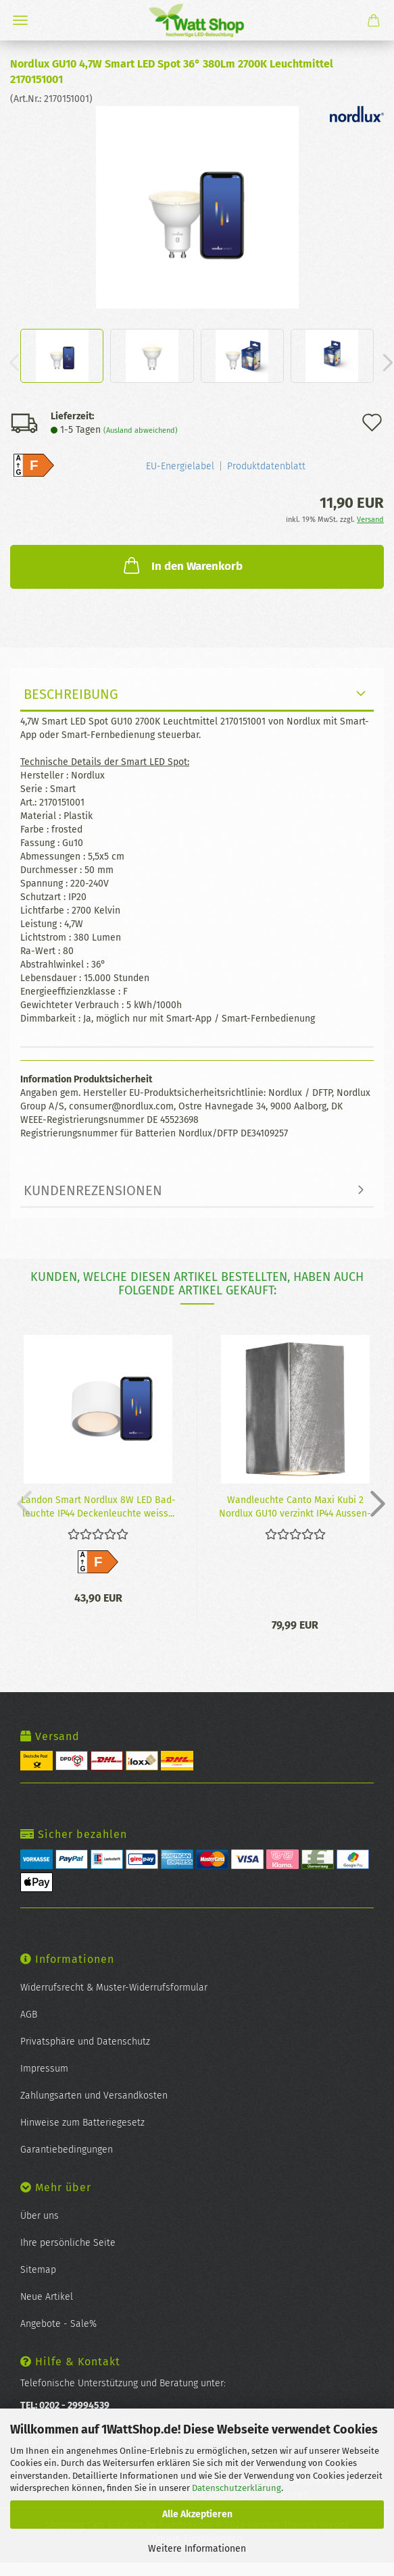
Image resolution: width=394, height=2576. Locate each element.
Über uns (39, 2216)
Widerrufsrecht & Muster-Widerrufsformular (113, 1987)
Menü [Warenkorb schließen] (20, 20)
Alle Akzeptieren (197, 2514)
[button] (373, 1503)
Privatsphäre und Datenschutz (85, 2041)
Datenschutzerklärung (236, 2488)
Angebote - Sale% (58, 2324)
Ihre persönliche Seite (68, 2243)
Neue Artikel (46, 2297)
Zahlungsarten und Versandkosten (94, 2095)
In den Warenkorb (182, 565)
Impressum (44, 2068)
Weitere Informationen (197, 2548)
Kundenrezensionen (93, 1190)
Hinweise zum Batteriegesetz (82, 2122)
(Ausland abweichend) (140, 430)
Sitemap (38, 2270)
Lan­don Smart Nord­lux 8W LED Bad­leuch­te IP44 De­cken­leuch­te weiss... (98, 1505)
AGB (28, 2014)
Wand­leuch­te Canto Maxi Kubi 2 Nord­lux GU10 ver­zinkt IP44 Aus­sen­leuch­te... (295, 1505)
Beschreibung (71, 694)
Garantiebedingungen (66, 2149)
